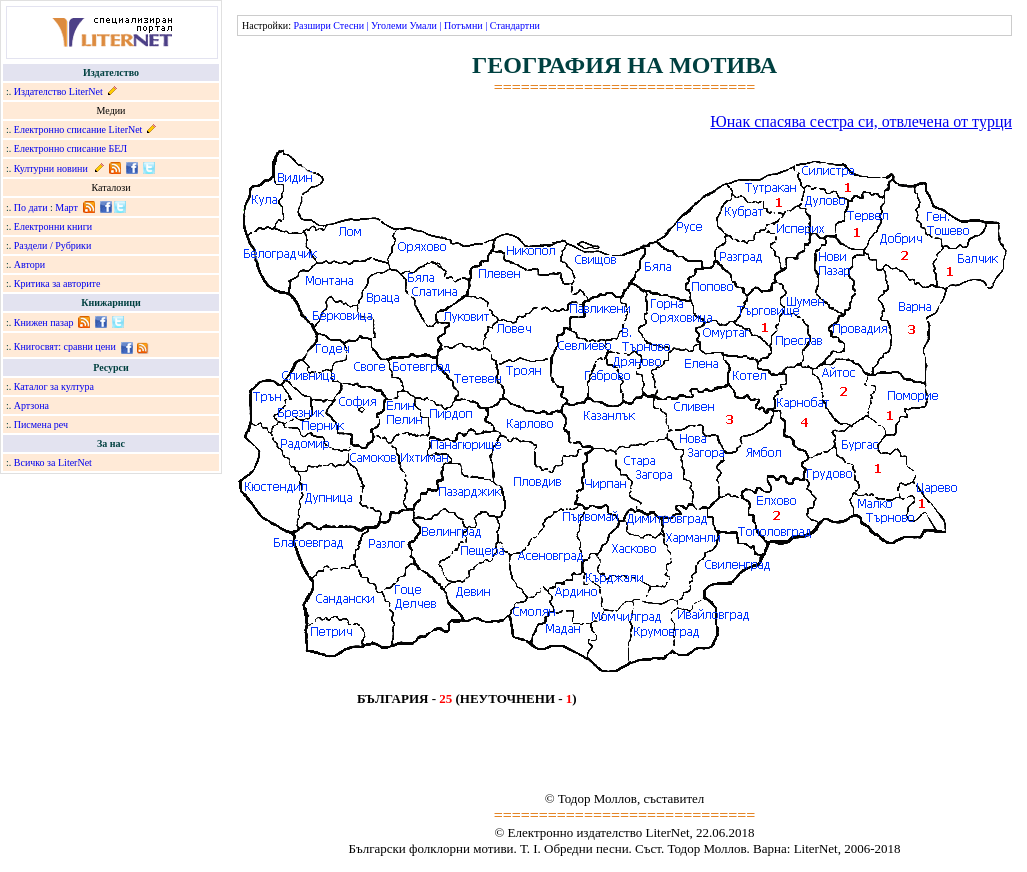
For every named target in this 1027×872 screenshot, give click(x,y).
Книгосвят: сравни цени (65, 346)
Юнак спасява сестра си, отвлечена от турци (861, 121)
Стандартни (515, 25)
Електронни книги (53, 226)
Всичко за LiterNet (53, 462)
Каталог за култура (54, 386)
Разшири (311, 25)
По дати (31, 207)
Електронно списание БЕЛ (70, 148)
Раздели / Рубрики (53, 245)
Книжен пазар (44, 322)
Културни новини (51, 168)
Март (66, 207)
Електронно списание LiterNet (78, 129)
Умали (423, 25)
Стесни (348, 25)
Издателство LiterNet (58, 91)
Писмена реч (41, 424)
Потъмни (463, 25)
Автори (29, 264)
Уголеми (389, 25)
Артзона (31, 405)
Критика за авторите (57, 283)
